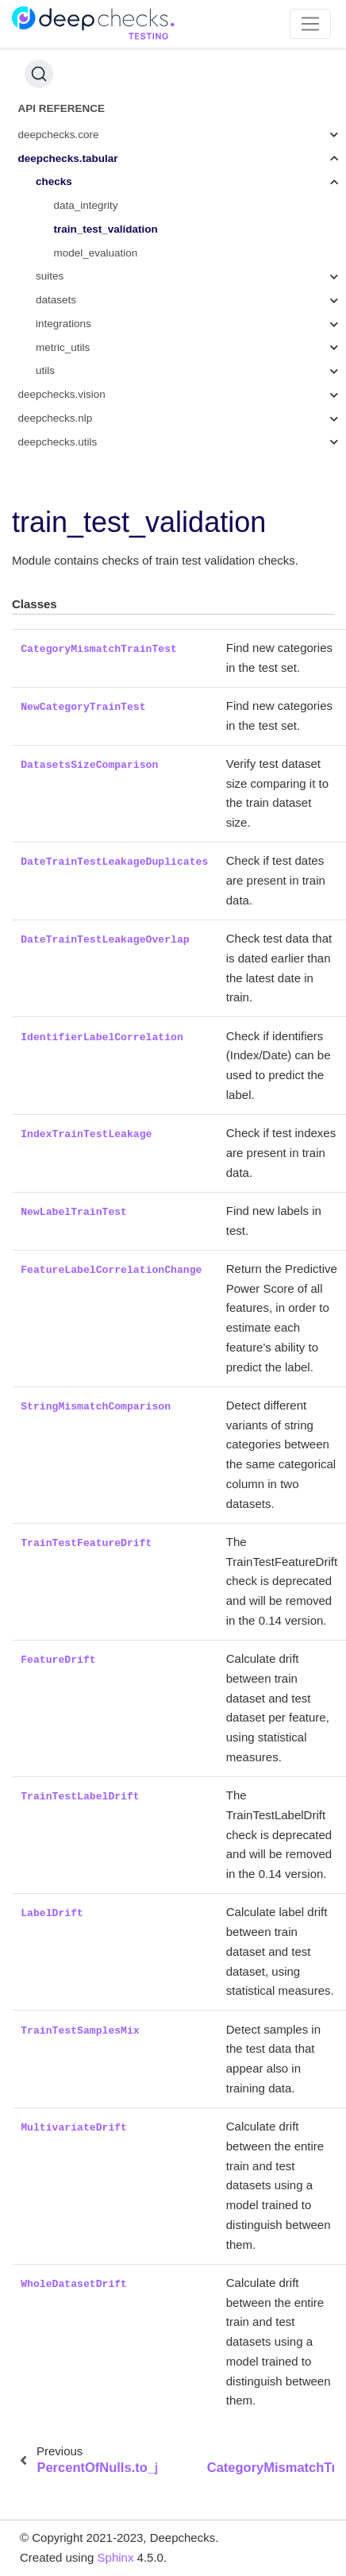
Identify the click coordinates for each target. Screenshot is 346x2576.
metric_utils (63, 347)
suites (49, 276)
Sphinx (116, 2557)
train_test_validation (106, 229)
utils (45, 370)
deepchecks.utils (58, 442)
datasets (56, 300)
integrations (63, 324)
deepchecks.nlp (55, 418)
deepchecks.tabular (68, 158)
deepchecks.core (58, 135)
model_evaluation (96, 253)
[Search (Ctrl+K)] (39, 74)
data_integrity (86, 205)
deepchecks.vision (62, 394)
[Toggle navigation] (311, 24)
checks (54, 181)
